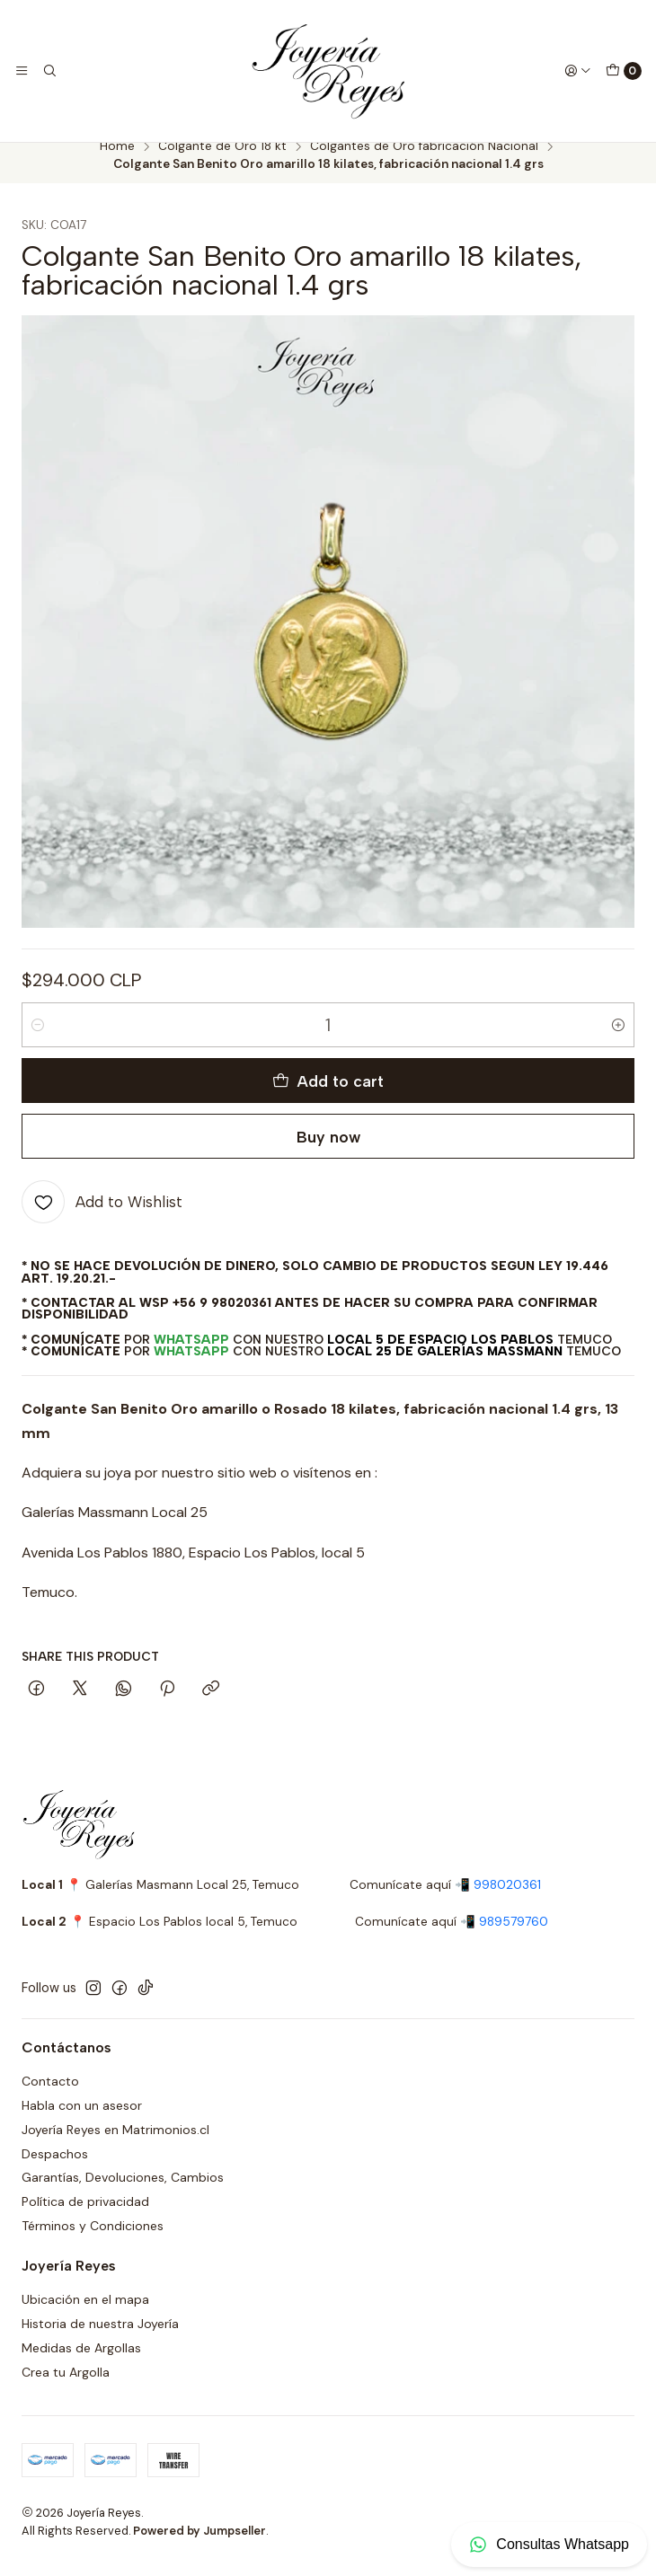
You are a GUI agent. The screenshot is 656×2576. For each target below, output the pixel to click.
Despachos (55, 2169)
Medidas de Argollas (81, 2363)
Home (117, 162)
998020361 (507, 1900)
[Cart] (623, 71)
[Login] (578, 71)
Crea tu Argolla (66, 2387)
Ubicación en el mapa (85, 2315)
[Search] (48, 71)
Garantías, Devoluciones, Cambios (123, 2193)
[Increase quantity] (618, 1041)
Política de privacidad (85, 2218)
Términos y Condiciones (93, 2242)
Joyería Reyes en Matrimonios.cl (115, 2145)
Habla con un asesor (82, 2121)
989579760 (513, 1937)
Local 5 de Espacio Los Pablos (440, 1354)
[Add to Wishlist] (102, 1217)
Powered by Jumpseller (199, 2546)
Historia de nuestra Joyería (100, 2339)
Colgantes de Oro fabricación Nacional (424, 162)
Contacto (50, 2096)
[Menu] (21, 71)
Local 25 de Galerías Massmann (445, 1367)
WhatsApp (191, 1354)
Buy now (328, 1151)
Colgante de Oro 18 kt (222, 162)
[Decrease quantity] (37, 1041)
